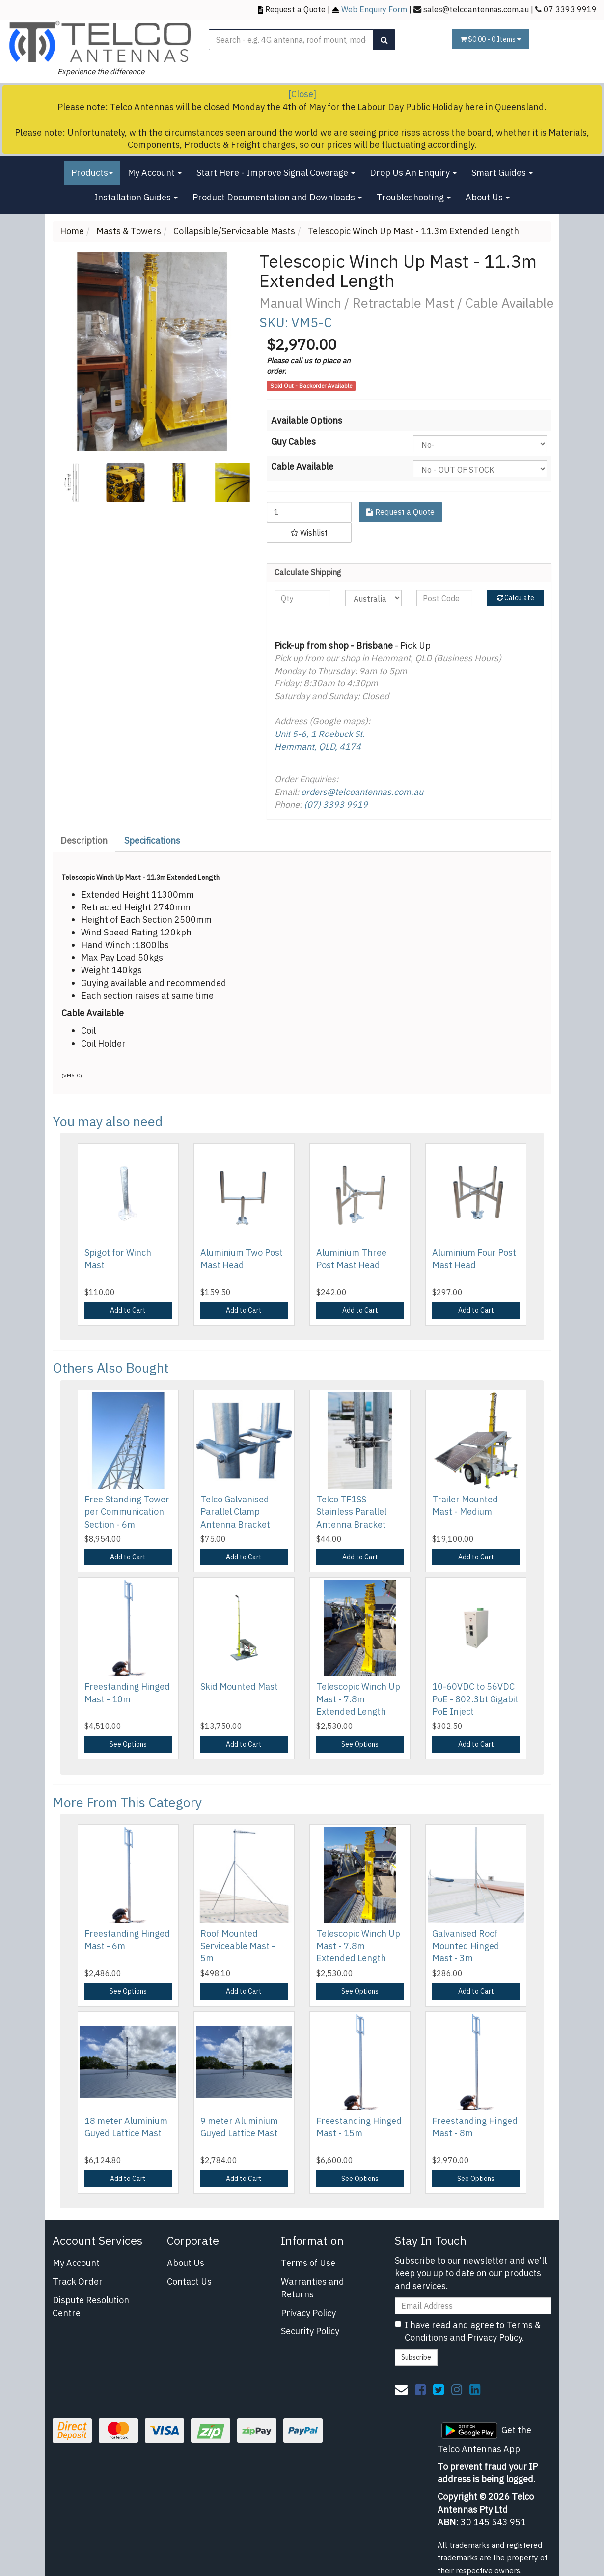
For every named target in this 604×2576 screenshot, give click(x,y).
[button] (309, 532)
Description (84, 840)
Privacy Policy (308, 2313)
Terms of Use (308, 2262)
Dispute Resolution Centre (91, 2306)
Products (92, 172)
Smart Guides (502, 172)
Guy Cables (293, 441)
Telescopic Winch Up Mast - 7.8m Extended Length (358, 1699)
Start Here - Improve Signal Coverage (275, 172)
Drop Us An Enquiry (413, 172)
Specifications (152, 840)
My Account (155, 172)
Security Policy (310, 2331)
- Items (490, 39)
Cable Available (302, 466)
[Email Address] (473, 2305)
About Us (488, 197)
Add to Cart (128, 1310)
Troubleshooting (414, 197)
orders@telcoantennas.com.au (362, 791)
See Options (128, 1744)
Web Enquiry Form (374, 9)
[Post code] (444, 598)
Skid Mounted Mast (239, 1686)
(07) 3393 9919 (336, 804)
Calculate (515, 598)
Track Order (78, 2281)
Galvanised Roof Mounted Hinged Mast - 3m (465, 1946)
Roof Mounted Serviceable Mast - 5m (237, 1946)
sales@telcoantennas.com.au (476, 9)
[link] (420, 2389)
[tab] (84, 840)
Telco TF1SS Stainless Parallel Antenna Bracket (351, 1511)
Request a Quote (295, 9)
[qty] (302, 598)
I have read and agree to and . (468, 2332)
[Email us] (401, 2389)
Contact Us (189, 2281)
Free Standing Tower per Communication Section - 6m (126, 1511)
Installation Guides (136, 197)
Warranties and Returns (312, 2288)
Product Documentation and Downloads (277, 197)
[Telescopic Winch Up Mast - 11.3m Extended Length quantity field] (309, 512)
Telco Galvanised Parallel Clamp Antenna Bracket (235, 1511)
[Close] (302, 94)
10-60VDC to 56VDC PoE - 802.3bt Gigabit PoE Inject (475, 1699)
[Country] (373, 598)
